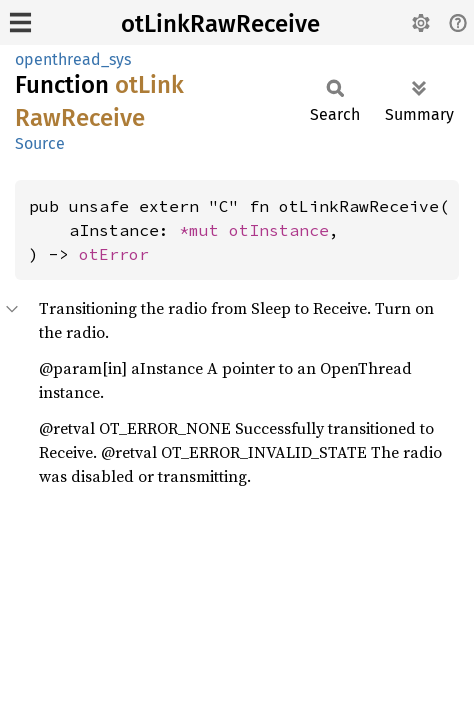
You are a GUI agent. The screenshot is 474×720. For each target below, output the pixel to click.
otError (114, 254)
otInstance (279, 230)
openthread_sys (73, 59)
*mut (204, 230)
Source (40, 143)
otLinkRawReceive (220, 24)
